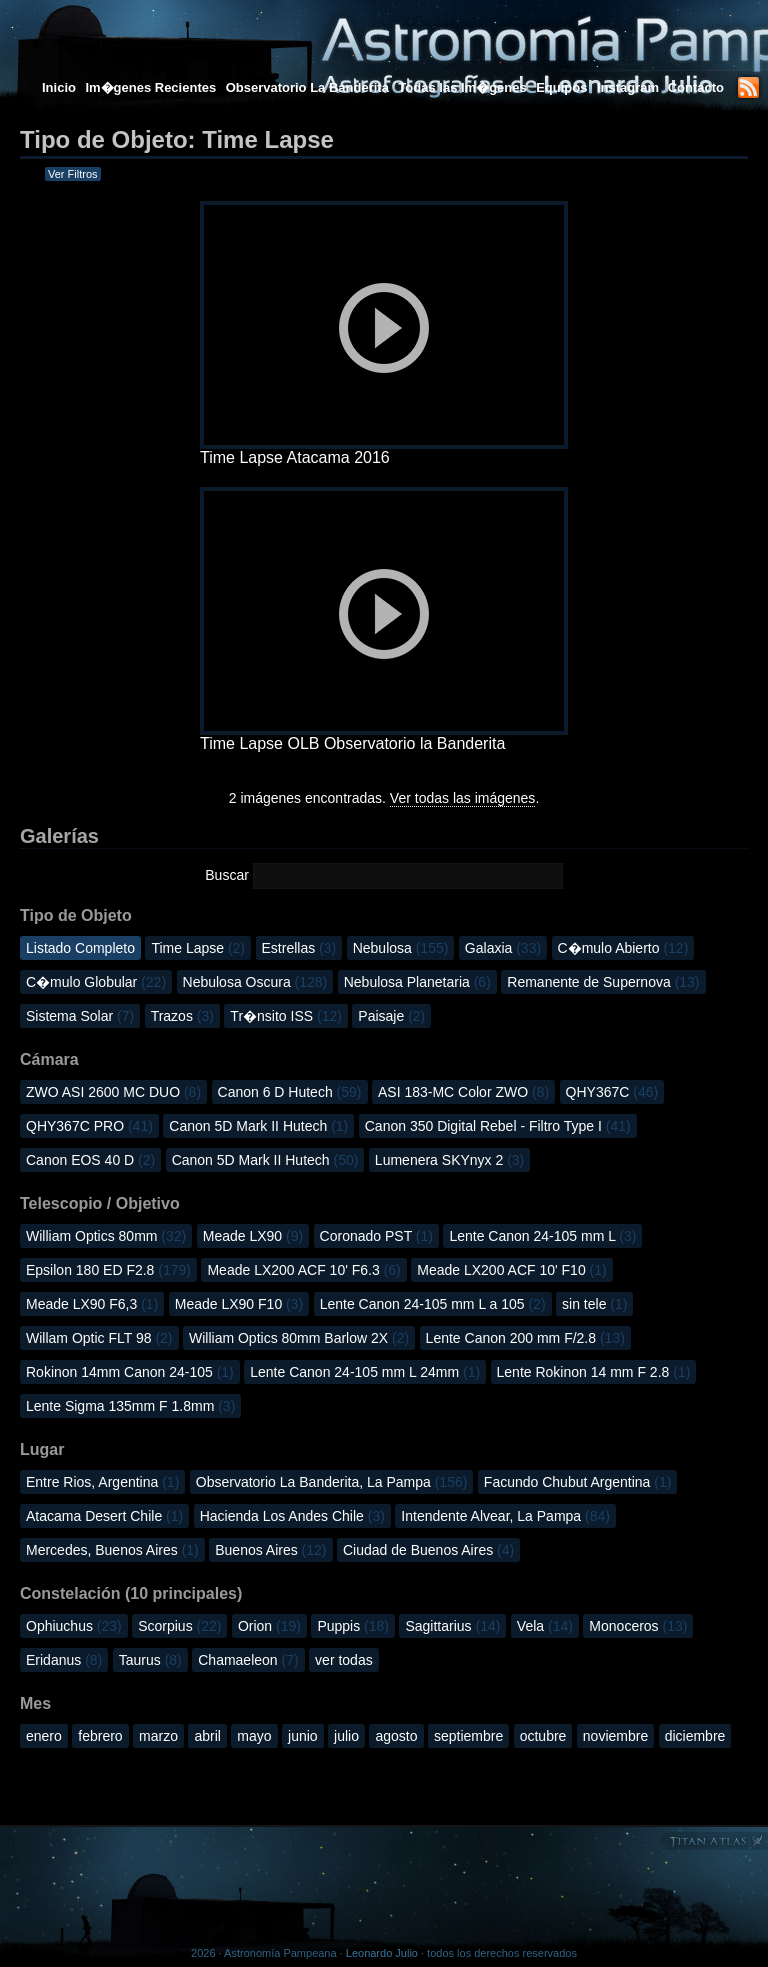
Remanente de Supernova (603, 982)
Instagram (630, 87)
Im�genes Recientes (150, 87)
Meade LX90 (253, 1236)
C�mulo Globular (96, 982)
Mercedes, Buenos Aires (112, 1550)
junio (303, 1736)
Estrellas (299, 948)
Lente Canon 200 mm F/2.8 (525, 1338)
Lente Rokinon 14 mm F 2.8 (594, 1372)
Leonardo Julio (382, 1953)
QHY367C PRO (89, 1126)
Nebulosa (401, 948)
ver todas (344, 1660)
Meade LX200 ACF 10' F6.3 (303, 1270)
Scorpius (179, 1626)
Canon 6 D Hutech (290, 1092)
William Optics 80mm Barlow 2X (299, 1338)
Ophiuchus (74, 1626)
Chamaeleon (248, 1660)
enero (44, 1736)
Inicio (59, 87)
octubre (543, 1736)
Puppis (353, 1626)
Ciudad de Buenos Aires (428, 1550)
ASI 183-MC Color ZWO (463, 1092)
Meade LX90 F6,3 (92, 1304)
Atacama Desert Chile (104, 1516)
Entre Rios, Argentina (102, 1482)
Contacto (696, 87)
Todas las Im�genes (462, 87)
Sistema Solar (80, 1016)
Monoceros (638, 1626)
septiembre (468, 1736)
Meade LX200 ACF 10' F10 (511, 1270)
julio (346, 1736)
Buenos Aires (270, 1550)
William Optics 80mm (106, 1236)
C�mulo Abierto (623, 948)
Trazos (182, 1016)
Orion (269, 1626)
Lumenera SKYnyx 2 (449, 1160)
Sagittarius (452, 1626)
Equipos (561, 87)
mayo (254, 1736)
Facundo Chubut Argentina (578, 1482)
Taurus (150, 1660)
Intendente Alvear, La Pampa (505, 1516)
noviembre (615, 1736)
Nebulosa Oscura (255, 982)
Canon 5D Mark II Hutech (258, 1126)
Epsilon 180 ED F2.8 (108, 1270)
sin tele (594, 1304)
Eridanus (64, 1660)
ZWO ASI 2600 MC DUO (113, 1092)
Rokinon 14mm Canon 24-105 (130, 1372)
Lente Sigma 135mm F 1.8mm (130, 1406)
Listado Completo (80, 948)
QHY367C (612, 1092)
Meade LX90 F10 (239, 1304)
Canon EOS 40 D (90, 1160)
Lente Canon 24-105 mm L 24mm (365, 1372)
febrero (100, 1736)
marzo (158, 1736)
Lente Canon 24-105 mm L (542, 1236)
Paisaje (391, 1016)
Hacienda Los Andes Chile (292, 1516)
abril (207, 1736)
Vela (545, 1626)
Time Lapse (198, 948)
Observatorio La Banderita (307, 87)
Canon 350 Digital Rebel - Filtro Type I (498, 1126)
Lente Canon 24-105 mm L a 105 (433, 1304)
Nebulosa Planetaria (417, 982)
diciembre (695, 1736)
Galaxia (503, 948)
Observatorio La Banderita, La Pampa (332, 1482)
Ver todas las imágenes (463, 798)
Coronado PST (376, 1236)
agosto (396, 1736)
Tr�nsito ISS (286, 1016)
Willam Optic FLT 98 (99, 1338)
